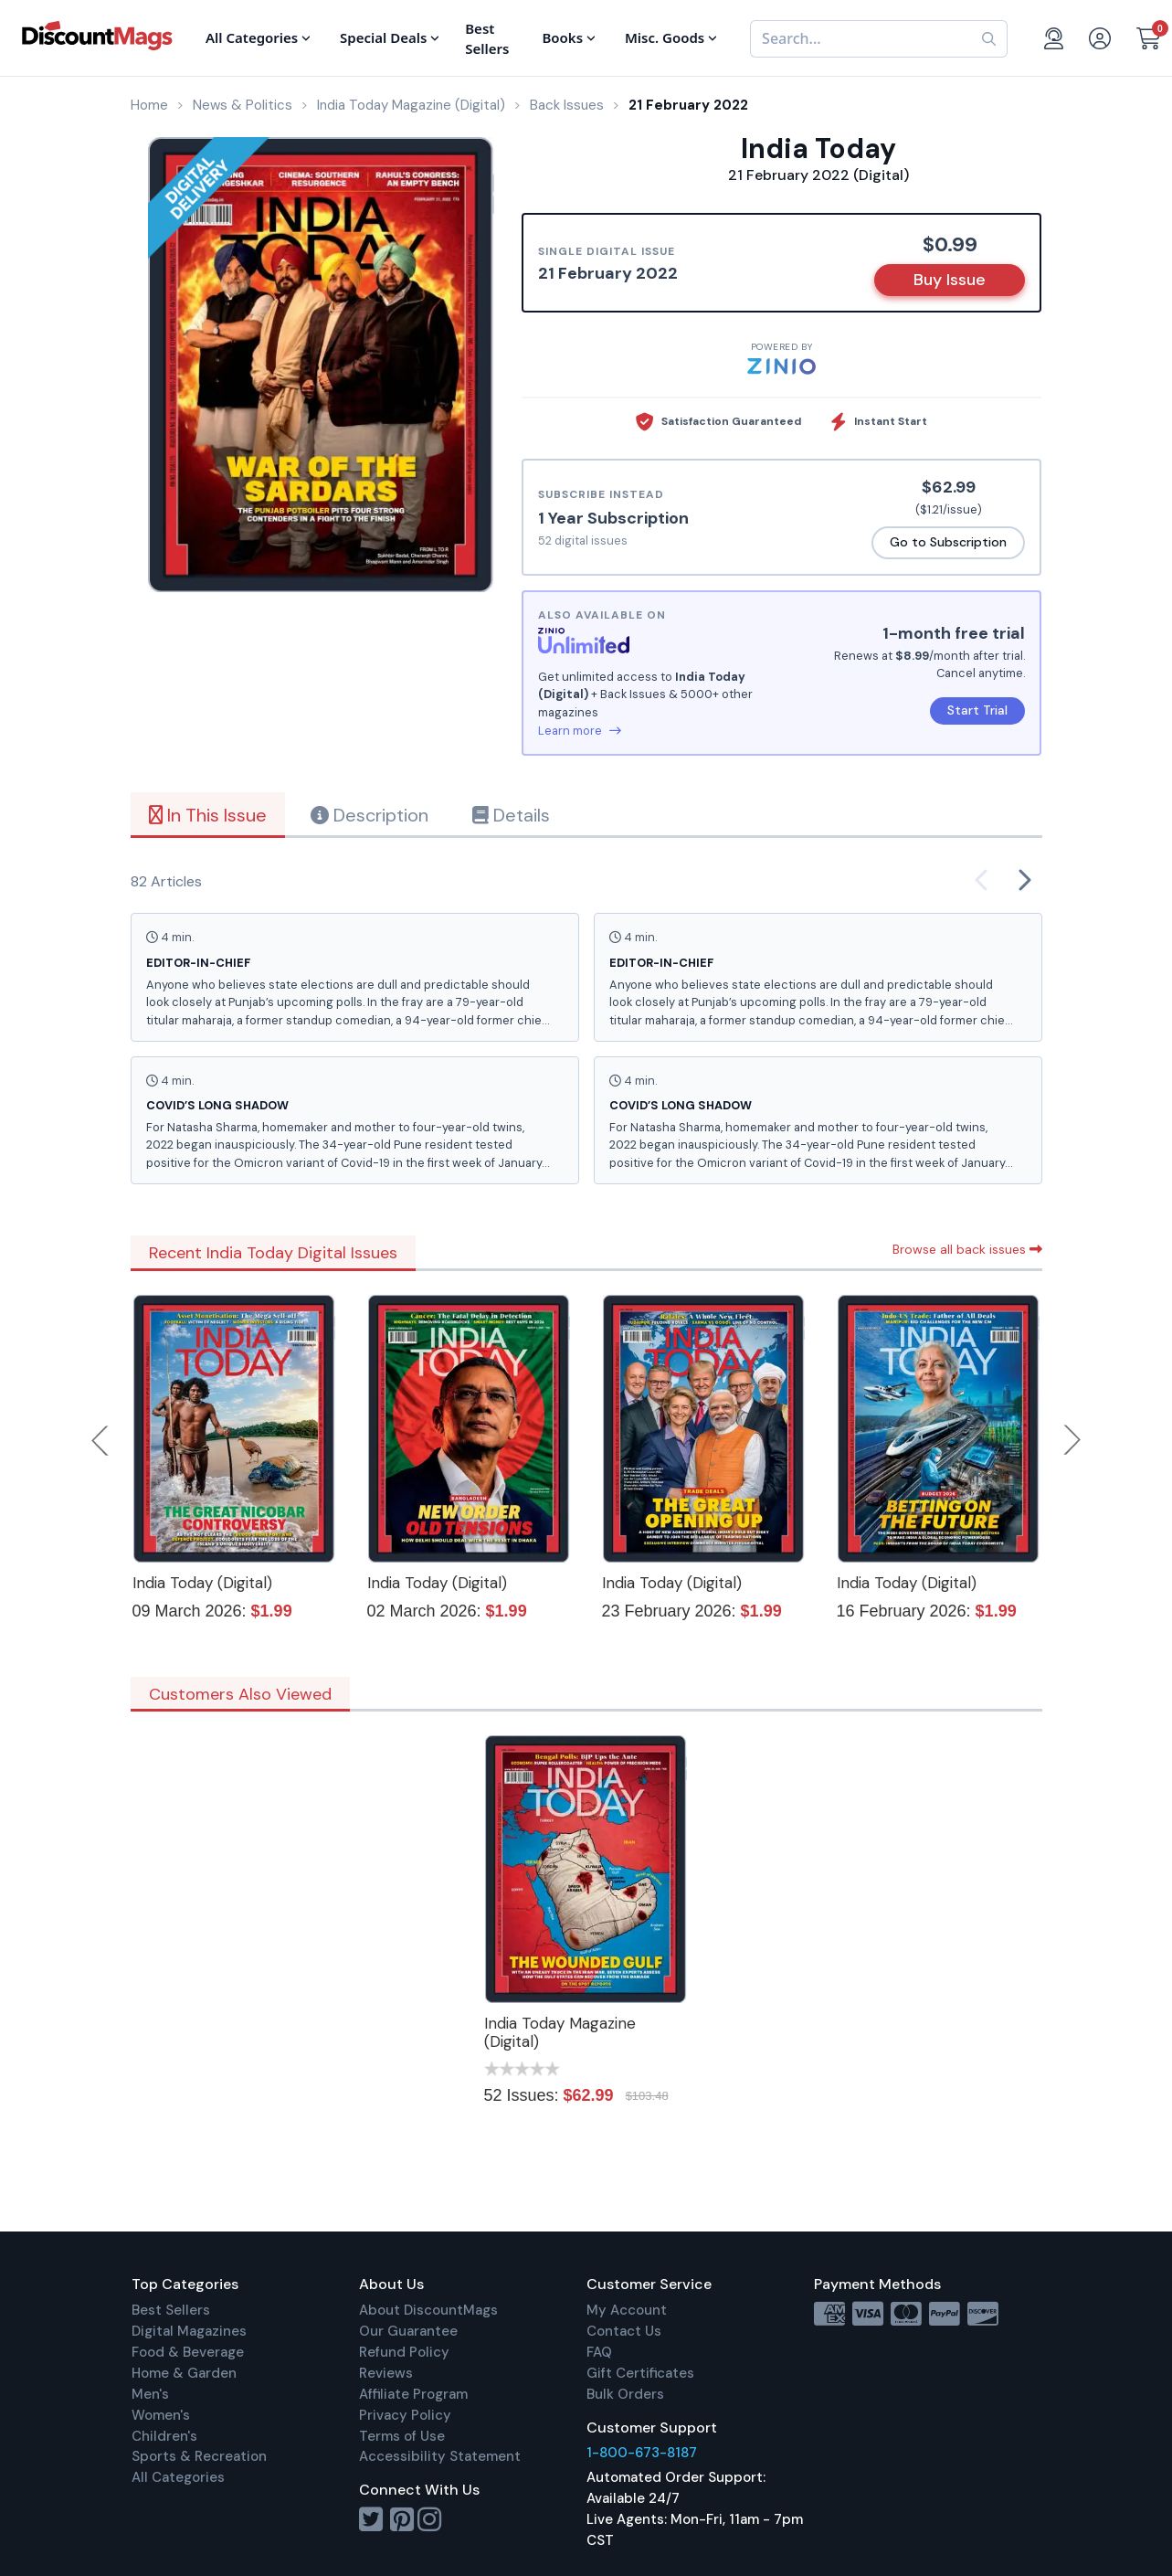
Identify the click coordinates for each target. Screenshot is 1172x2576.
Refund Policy (404, 2352)
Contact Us (623, 2331)
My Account (626, 2310)
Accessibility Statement (440, 2456)
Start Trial (977, 710)
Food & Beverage (188, 2352)
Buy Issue (949, 280)
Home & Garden (184, 2373)
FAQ (599, 2352)
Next (1072, 1440)
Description (369, 815)
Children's (164, 2436)
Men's (150, 2394)
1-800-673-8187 (641, 2452)
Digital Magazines (189, 2331)
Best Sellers (171, 2310)
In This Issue (208, 815)
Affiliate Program (413, 2394)
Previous (101, 1440)
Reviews (386, 2373)
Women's (161, 2415)
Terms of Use (402, 2436)
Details (511, 815)
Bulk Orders (625, 2394)
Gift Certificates (640, 2373)
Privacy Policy (405, 2415)
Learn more (579, 730)
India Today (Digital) (202, 1583)
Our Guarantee (408, 2331)
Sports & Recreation (199, 2456)
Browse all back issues (967, 1249)
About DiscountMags (428, 2310)
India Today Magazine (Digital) (560, 2032)
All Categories (178, 2477)
